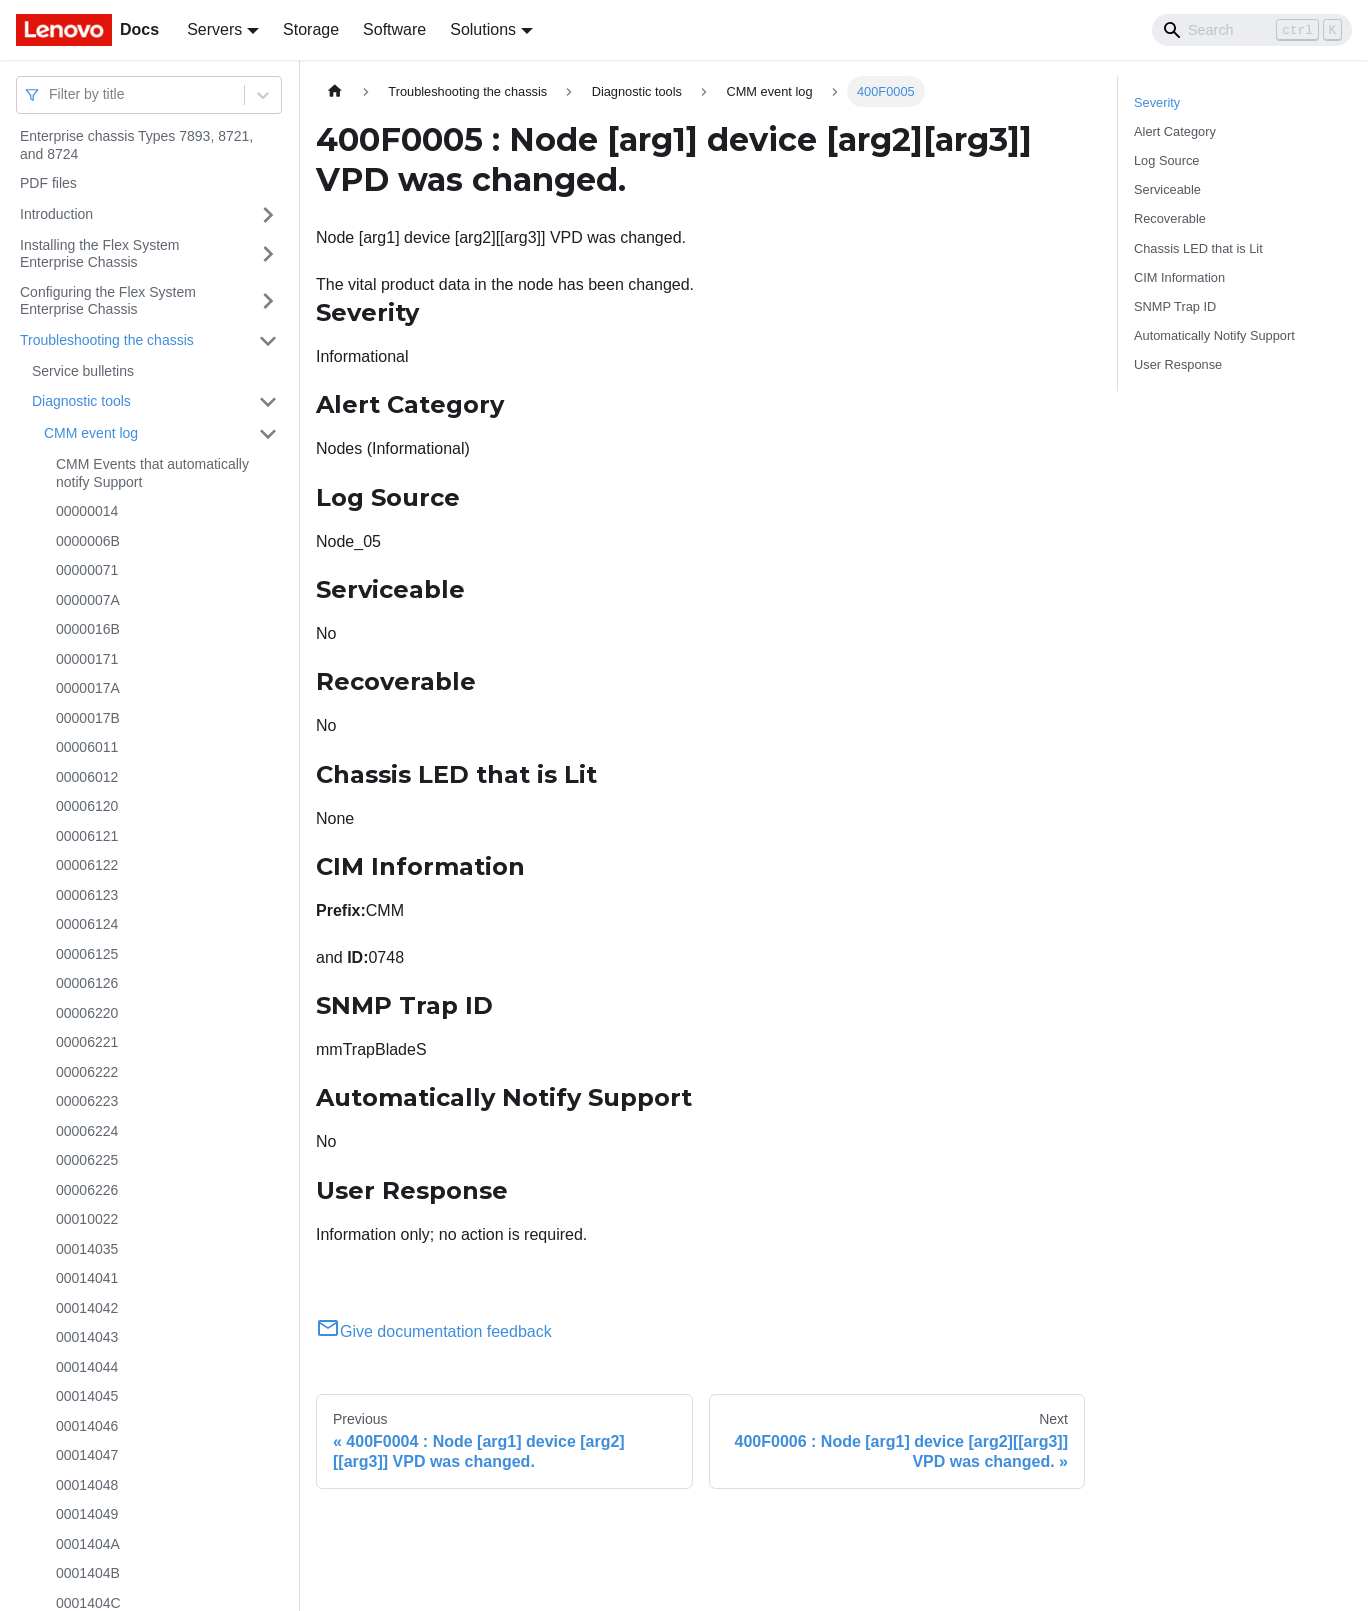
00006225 (87, 1160)
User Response (1178, 364)
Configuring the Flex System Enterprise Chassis (108, 301)
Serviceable (1167, 189)
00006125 (87, 954)
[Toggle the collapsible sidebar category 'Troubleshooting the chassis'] (268, 341)
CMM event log (91, 433)
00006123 (87, 895)
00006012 (87, 777)
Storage (311, 29)
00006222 (87, 1072)
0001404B (88, 1573)
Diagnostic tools (81, 401)
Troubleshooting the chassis (107, 340)
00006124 (87, 924)
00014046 (87, 1426)
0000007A (88, 600)
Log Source (1166, 160)
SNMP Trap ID (1175, 306)
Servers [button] (214, 29)
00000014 (87, 511)
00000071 (87, 570)
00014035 (87, 1249)
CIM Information (1179, 277)
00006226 (87, 1190)
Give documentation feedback (434, 1331)
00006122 (87, 865)
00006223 (87, 1101)
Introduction (56, 214)
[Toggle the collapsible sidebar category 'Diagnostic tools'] (268, 402)
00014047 (87, 1455)
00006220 (87, 1013)
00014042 (87, 1308)
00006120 (87, 806)
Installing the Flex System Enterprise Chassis (100, 254)
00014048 (87, 1485)
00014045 (87, 1396)
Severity (1157, 102)
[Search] (1252, 30)
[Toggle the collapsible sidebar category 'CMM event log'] (268, 434)
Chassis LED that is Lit (1198, 248)
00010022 (87, 1219)
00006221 (87, 1042)
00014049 (87, 1514)
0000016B (88, 629)
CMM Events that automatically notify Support (152, 473)
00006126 (87, 983)
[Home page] (335, 91)
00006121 (87, 836)
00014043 (87, 1337)
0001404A (88, 1544)
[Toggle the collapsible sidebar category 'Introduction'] (268, 215)
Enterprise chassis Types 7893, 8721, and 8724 (136, 145)
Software (394, 29)
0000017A (88, 688)
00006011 (87, 747)
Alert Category (1175, 131)
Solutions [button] (483, 29)
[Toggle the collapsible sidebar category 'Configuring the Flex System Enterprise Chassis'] (268, 301)
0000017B (88, 718)
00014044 (87, 1367)
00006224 (87, 1131)
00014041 (87, 1278)
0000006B (88, 541)
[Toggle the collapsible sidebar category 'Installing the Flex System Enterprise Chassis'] (268, 254)
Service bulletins (83, 371)
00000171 (87, 659)
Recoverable (1170, 218)
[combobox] (51, 94)
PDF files (48, 183)
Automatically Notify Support (1214, 335)
